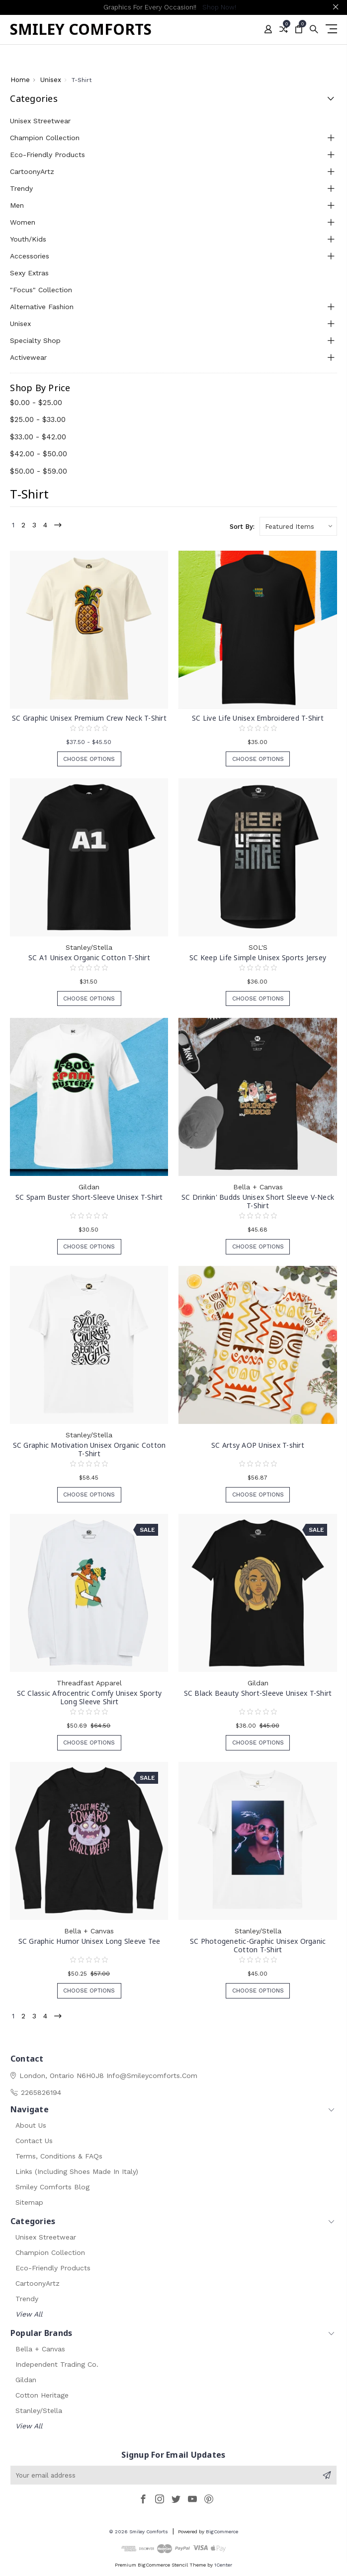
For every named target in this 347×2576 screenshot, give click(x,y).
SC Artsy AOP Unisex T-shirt (257, 1445)
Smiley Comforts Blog (52, 2187)
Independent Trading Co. (56, 2364)
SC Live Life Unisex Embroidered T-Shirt (258, 718)
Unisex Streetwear (40, 121)
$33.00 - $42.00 (38, 436)
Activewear (28, 357)
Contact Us (34, 2141)
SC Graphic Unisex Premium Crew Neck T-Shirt (89, 718)
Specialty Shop (35, 340)
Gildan (25, 2380)
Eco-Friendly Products (47, 155)
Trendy (21, 188)
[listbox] (298, 526)
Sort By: (242, 526)
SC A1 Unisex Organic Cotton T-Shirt (89, 957)
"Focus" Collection (41, 290)
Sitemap (29, 2202)
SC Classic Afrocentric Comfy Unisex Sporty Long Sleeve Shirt (89, 1697)
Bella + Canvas (40, 2349)
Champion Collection (45, 138)
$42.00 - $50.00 (38, 453)
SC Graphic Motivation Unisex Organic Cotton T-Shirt (89, 1449)
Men (17, 205)
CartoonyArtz (32, 171)
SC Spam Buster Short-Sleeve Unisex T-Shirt (89, 1197)
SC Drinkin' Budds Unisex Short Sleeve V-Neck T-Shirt (257, 1201)
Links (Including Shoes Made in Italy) (76, 2171)
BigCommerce (222, 2531)
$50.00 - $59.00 (38, 471)
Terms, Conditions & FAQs (58, 2156)
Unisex (20, 324)
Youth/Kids (28, 239)
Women (22, 222)
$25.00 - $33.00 (38, 419)
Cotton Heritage (42, 2395)
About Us (30, 2125)
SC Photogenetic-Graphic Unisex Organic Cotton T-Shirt (258, 1945)
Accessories (29, 256)
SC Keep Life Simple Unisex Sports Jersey (257, 957)
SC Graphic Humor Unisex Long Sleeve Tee (89, 1941)
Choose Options (89, 759)
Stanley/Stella (38, 2410)
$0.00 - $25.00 (36, 402)
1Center (223, 2565)
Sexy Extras (29, 273)
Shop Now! (219, 7)
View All (28, 2314)
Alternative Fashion (42, 307)
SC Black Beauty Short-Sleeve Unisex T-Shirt (258, 1693)
